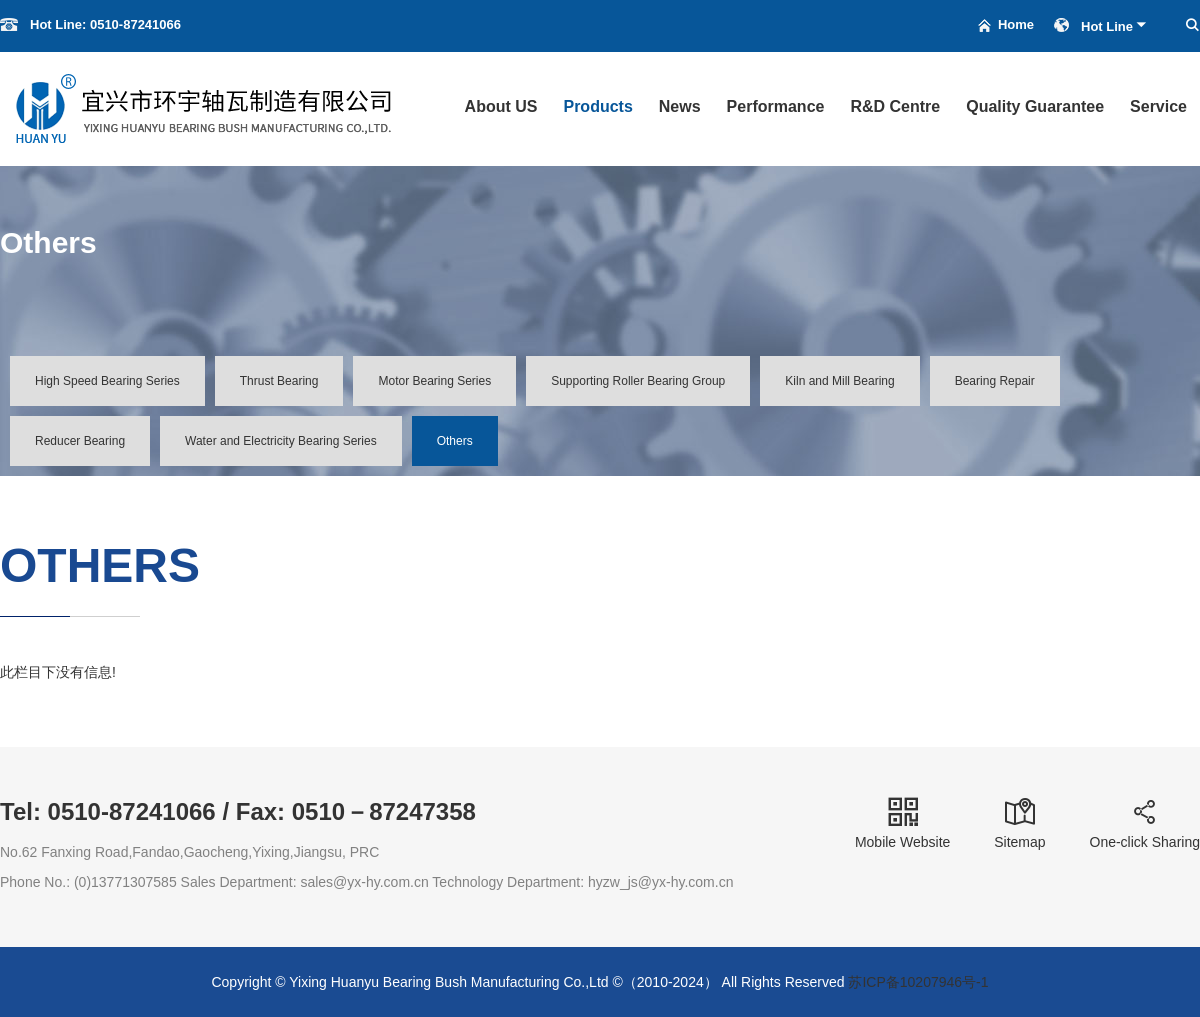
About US (501, 106)
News (680, 106)
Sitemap (1019, 823)
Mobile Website (902, 823)
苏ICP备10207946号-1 (918, 982)
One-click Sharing (1145, 823)
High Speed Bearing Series (107, 381)
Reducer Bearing (80, 441)
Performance (776, 106)
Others (455, 441)
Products (597, 106)
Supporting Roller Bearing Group (638, 381)
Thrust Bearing (279, 381)
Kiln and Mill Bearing (839, 381)
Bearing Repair (995, 381)
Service (1158, 106)
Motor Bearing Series (434, 381)
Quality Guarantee (1035, 106)
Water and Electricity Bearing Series (281, 441)
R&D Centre (895, 106)
